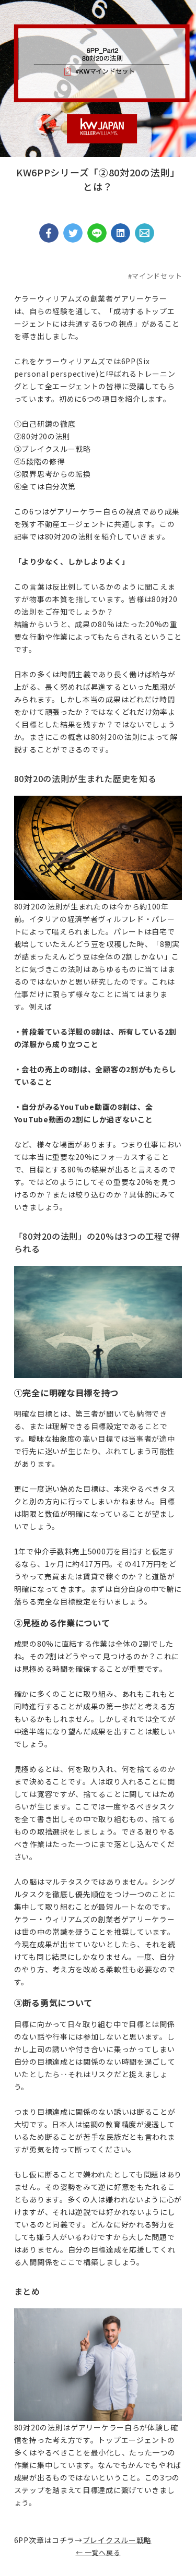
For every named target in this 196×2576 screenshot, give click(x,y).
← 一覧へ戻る (98, 2552)
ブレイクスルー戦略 (117, 2540)
